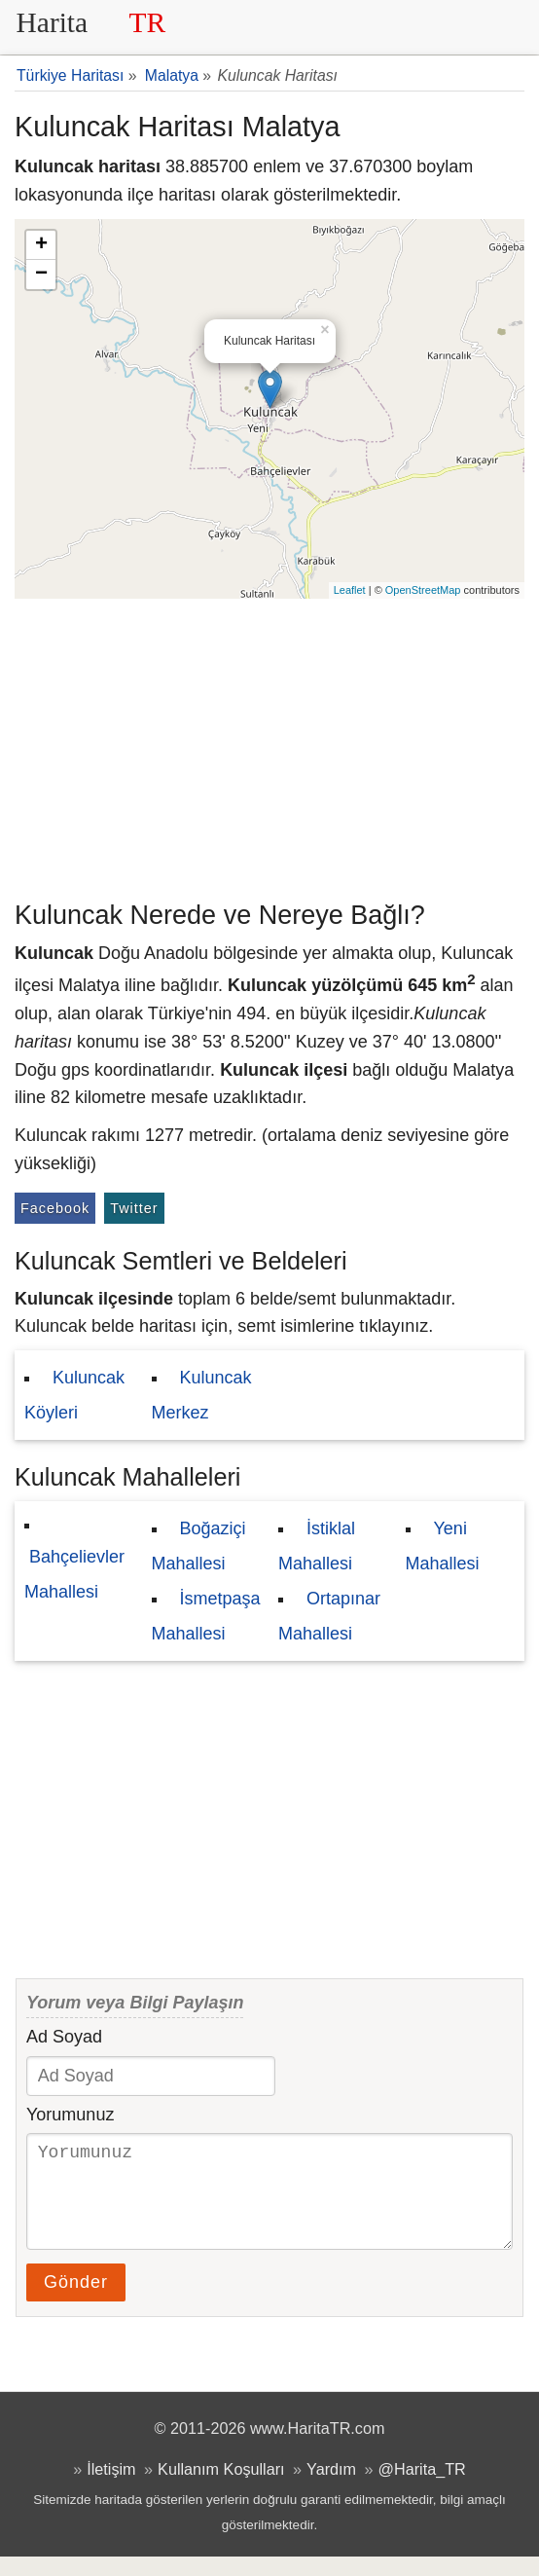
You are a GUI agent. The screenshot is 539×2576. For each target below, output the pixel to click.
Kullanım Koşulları (221, 2488)
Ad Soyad (64, 2036)
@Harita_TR (422, 2488)
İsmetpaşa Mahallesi (206, 1616)
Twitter (134, 1208)
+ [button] (41, 245)
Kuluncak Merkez (202, 1395)
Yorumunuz (70, 2114)
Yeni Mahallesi (443, 1546)
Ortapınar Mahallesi (329, 1616)
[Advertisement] (269, 744)
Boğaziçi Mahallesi (199, 1546)
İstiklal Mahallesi (316, 1546)
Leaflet (350, 590)
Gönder (76, 2301)
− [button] (41, 274)
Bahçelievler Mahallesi (74, 1574)
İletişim (111, 2488)
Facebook (55, 1208)
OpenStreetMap (423, 590)
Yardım (331, 2488)
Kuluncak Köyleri (74, 1395)
